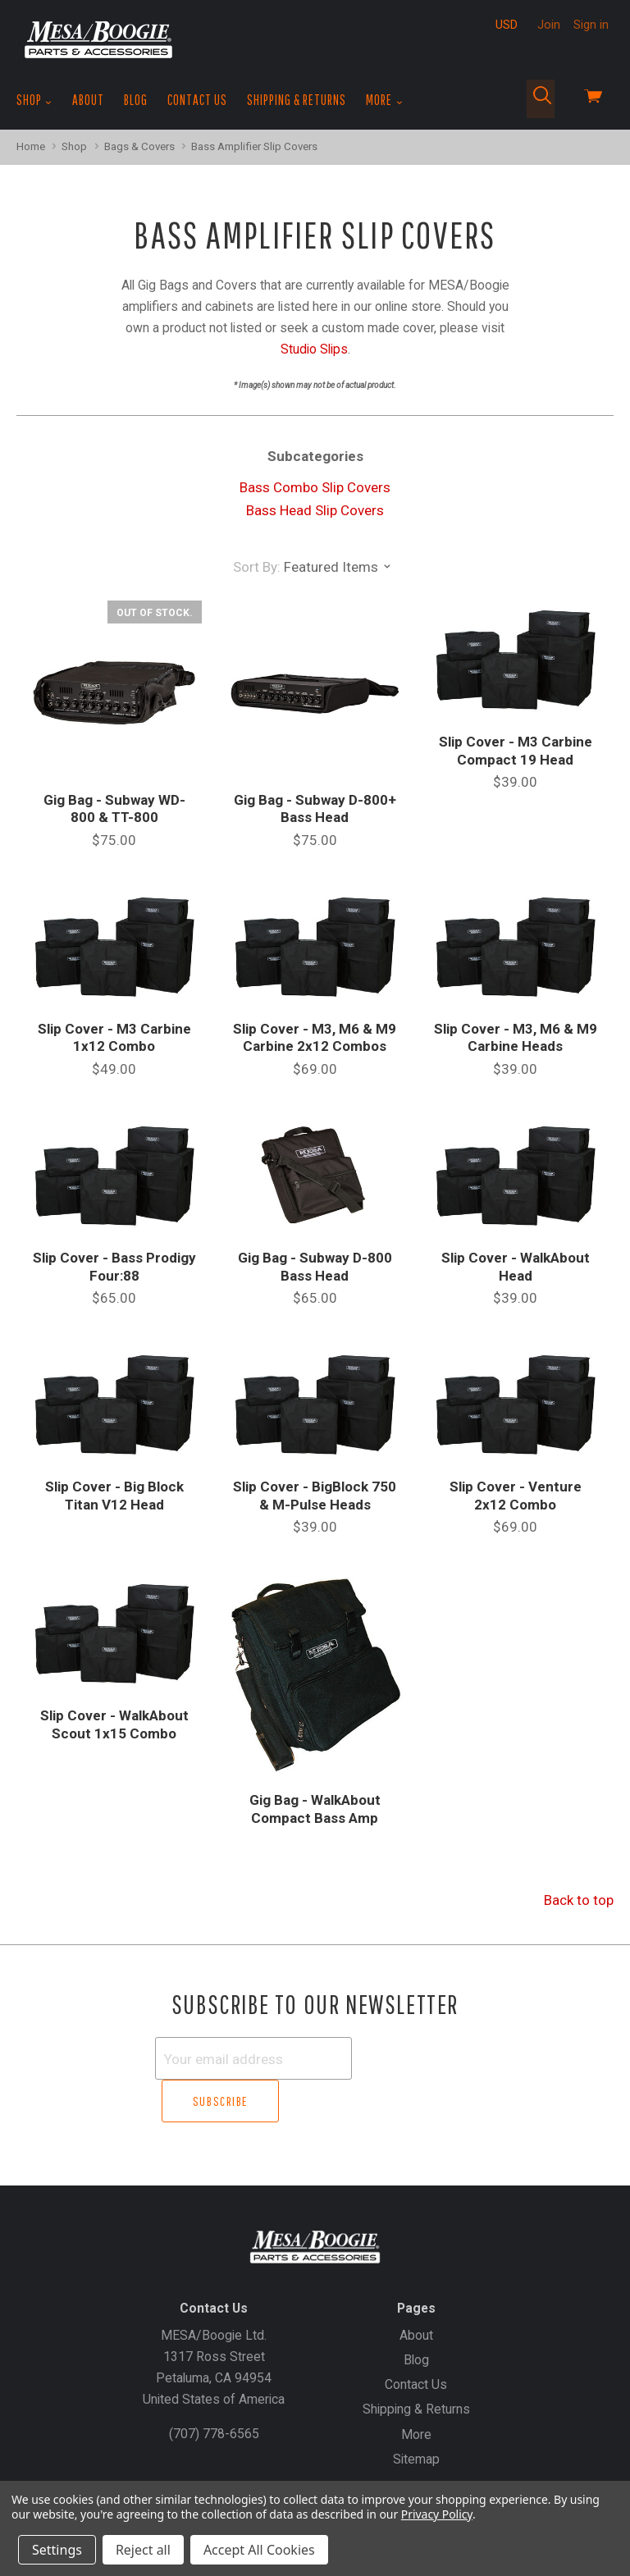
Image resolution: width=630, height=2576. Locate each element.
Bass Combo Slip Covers (315, 487)
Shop (34, 100)
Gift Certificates (229, 2465)
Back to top (579, 1900)
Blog (136, 99)
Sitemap (416, 2415)
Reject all (143, 2550)
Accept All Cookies (259, 2550)
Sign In (418, 2465)
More (384, 100)
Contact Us (197, 99)
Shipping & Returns (296, 99)
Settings (57, 2550)
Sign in (591, 24)
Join (548, 24)
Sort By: (257, 567)
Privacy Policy (436, 2514)
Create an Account (336, 2465)
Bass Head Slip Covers (315, 510)
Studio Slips (314, 349)
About (88, 99)
